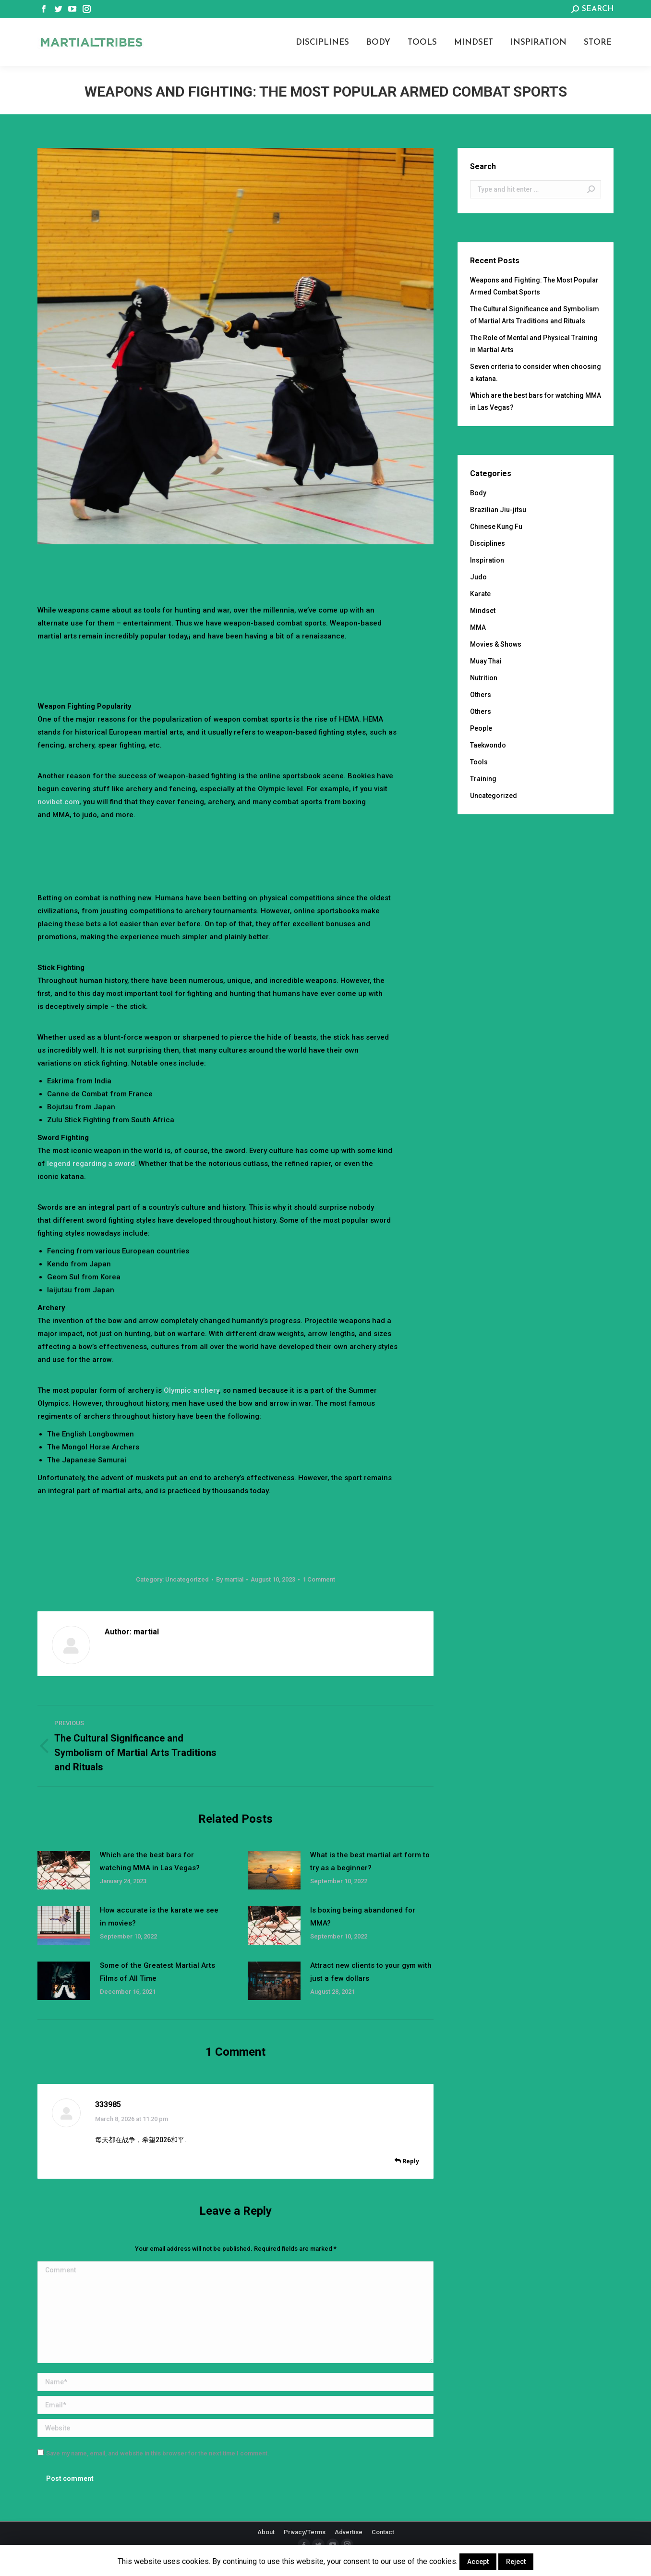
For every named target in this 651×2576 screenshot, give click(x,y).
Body (478, 493)
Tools (479, 762)
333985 (108, 2104)
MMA (478, 627)
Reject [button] (516, 2561)
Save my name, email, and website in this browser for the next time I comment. (157, 2453)
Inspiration (487, 560)
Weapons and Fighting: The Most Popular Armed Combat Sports (534, 286)
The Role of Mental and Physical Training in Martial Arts (534, 344)
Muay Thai (486, 661)
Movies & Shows (495, 644)
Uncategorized (187, 1579)
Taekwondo (488, 745)
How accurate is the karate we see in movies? (159, 1916)
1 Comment (318, 1579)
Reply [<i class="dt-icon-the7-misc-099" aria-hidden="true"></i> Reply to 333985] (407, 2161)
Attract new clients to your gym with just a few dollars (371, 1972)
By (229, 1579)
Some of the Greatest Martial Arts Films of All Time (157, 1972)
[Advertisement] (235, 570)
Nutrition (483, 678)
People (481, 728)
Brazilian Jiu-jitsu (498, 510)
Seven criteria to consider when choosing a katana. (535, 372)
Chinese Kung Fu (496, 526)
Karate (480, 594)
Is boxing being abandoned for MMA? (362, 1916)
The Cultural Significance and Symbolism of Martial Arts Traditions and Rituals (534, 315)
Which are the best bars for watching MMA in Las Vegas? (150, 1861)
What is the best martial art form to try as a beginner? (370, 1861)
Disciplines (487, 543)
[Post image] (63, 1870)
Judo (478, 577)
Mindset (482, 610)
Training (483, 779)
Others (480, 695)
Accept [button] (478, 2561)
